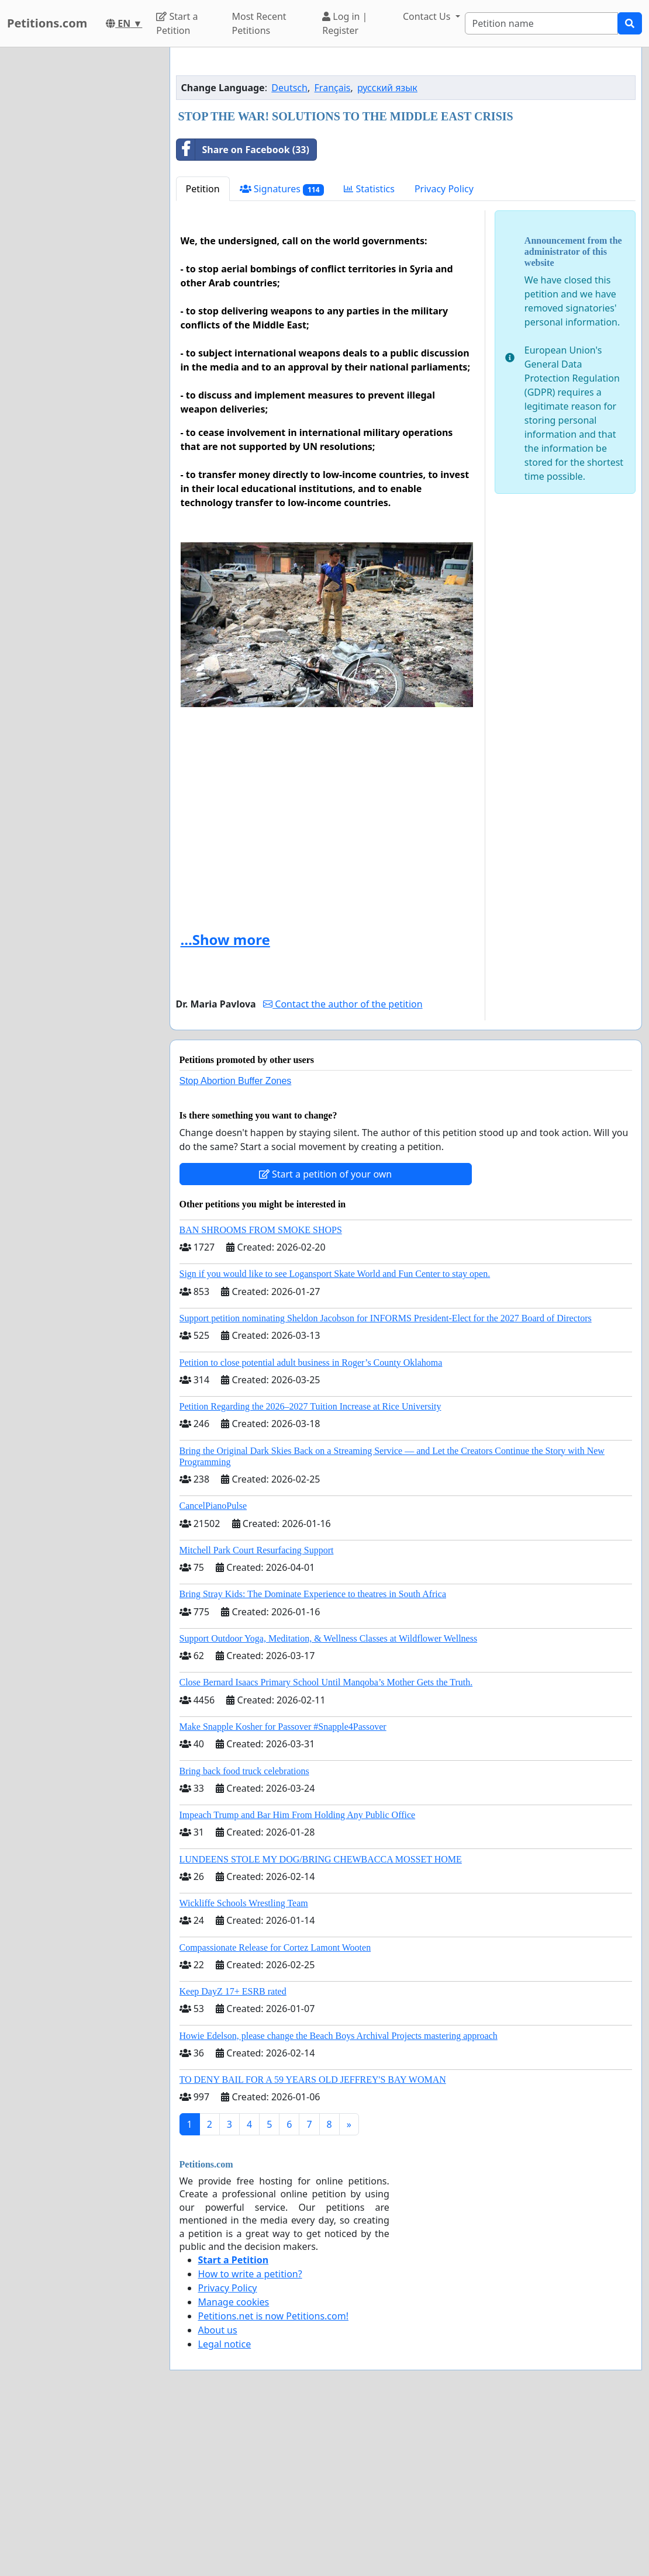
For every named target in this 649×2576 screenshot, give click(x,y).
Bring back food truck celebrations (244, 1935)
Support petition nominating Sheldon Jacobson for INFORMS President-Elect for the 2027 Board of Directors (385, 1482)
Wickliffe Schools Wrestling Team (243, 2067)
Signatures (282, 352)
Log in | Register (344, 23)
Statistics (369, 352)
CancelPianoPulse (213, 1669)
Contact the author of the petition (342, 1167)
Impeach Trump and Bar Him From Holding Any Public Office (297, 1978)
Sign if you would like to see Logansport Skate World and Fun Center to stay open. (335, 1437)
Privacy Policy (444, 352)
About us (217, 2493)
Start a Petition (177, 23)
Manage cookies (234, 2465)
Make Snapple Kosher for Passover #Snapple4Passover (282, 1890)
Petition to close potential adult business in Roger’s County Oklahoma (311, 1526)
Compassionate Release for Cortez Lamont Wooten (275, 2111)
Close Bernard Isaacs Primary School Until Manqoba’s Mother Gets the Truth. (326, 1846)
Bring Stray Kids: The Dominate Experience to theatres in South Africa (312, 1758)
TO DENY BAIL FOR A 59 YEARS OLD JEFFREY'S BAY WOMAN (312, 2243)
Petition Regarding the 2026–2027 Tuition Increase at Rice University (310, 1570)
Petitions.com (47, 23)
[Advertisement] (406, 148)
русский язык (387, 251)
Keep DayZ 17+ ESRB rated (232, 2155)
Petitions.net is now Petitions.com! (273, 2479)
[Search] (541, 23)
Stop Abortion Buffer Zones (235, 1244)
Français (333, 251)
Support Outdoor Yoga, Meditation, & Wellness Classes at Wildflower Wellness (328, 1802)
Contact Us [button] (428, 16)
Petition (203, 352)
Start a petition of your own (325, 1337)
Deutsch (289, 251)
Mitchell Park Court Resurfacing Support (256, 1714)
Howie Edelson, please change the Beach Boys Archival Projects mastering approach (338, 2199)
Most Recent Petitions (259, 23)
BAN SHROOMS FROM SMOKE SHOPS (260, 1393)
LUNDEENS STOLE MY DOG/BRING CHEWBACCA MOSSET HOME (320, 2023)
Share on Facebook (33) (243, 313)
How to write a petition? (250, 2437)
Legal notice (224, 2507)
